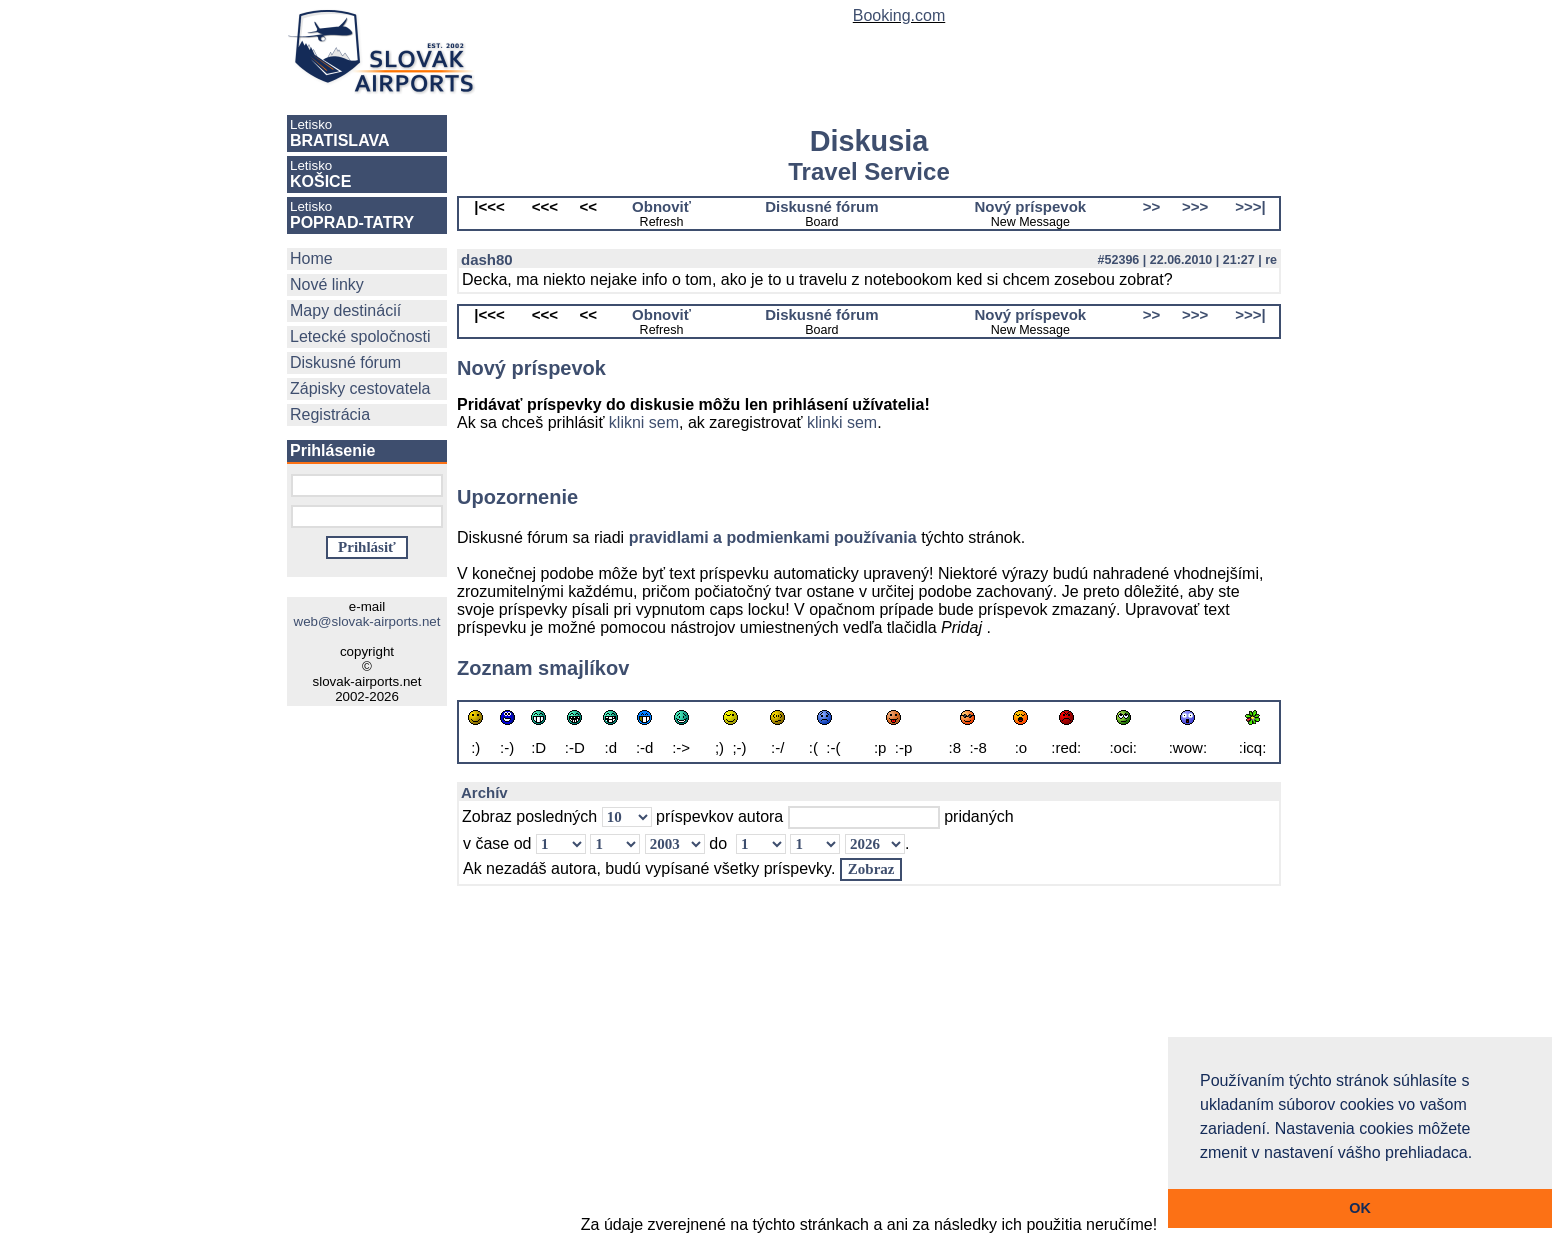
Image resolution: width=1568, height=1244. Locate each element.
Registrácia (330, 414)
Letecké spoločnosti (360, 336)
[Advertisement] (869, 1060)
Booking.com (899, 15)
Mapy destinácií (345, 310)
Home (311, 258)
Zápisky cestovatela (360, 388)
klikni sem (644, 422)
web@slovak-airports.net (367, 621)
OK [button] (1360, 1208)
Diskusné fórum (345, 362)
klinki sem (842, 422)
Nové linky (327, 284)
